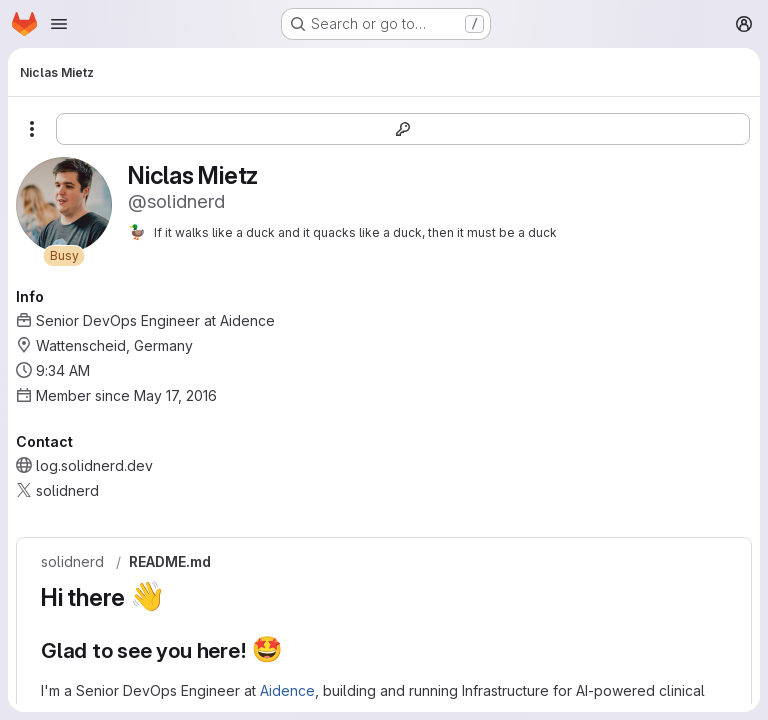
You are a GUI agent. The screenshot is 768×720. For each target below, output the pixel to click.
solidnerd (72, 562)
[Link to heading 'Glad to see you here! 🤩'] (294, 650)
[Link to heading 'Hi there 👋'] (178, 597)
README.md (170, 562)
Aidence (287, 690)
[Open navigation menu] (59, 24)
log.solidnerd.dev (94, 465)
